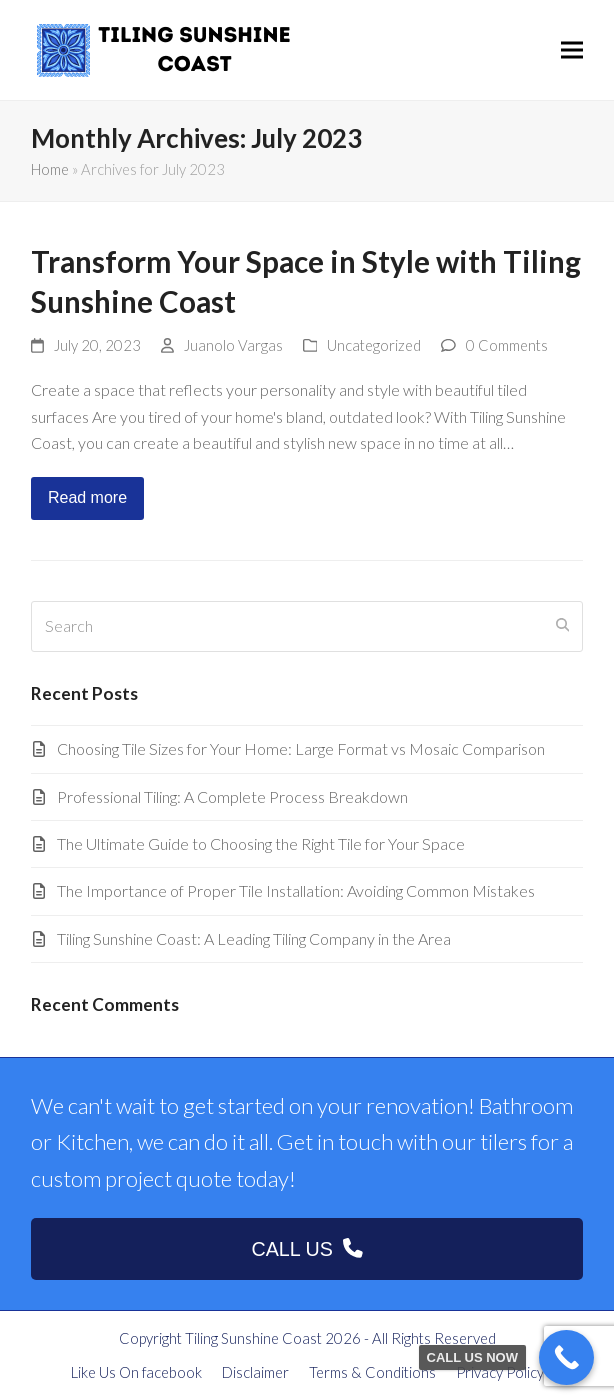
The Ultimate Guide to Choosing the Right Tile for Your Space (261, 843)
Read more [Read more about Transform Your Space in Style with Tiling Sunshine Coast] (87, 497)
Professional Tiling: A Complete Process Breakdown (232, 796)
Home (50, 169)
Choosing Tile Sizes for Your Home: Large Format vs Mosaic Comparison (301, 748)
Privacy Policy (500, 1372)
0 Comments (507, 345)
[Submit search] (563, 626)
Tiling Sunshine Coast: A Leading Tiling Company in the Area (254, 938)
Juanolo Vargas (233, 345)
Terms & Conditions (372, 1372)
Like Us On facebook (136, 1372)
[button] (572, 50)
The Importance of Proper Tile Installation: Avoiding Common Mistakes (296, 890)
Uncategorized (374, 345)
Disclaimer (255, 1372)
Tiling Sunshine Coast (253, 1338)
